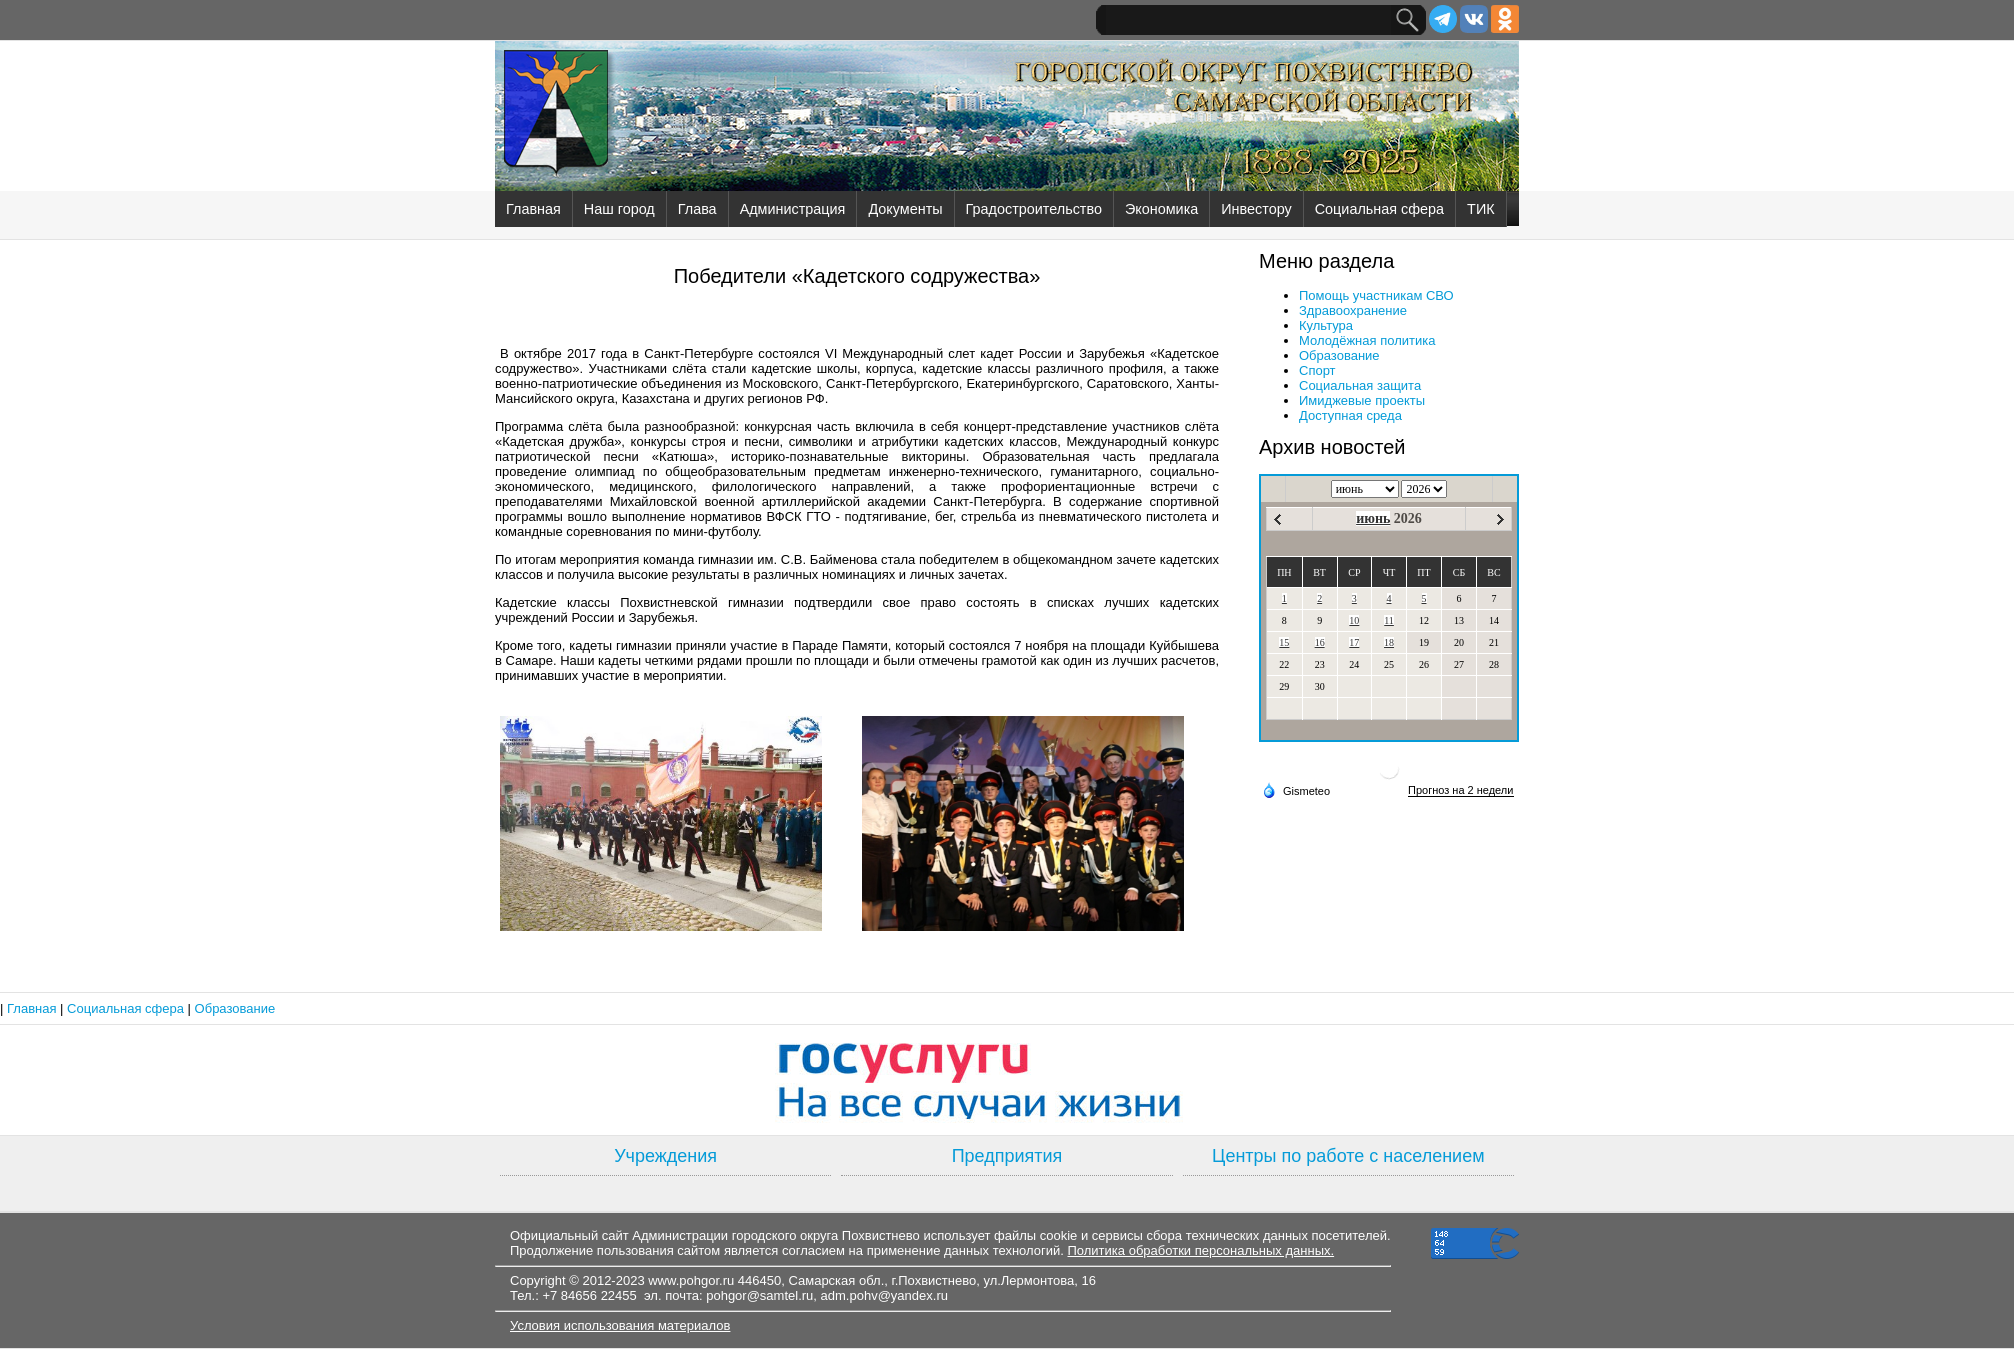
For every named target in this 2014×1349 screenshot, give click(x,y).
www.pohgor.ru (691, 1280)
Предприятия (1007, 1156)
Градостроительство (1034, 209)
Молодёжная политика (1367, 340)
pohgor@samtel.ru (759, 1295)
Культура (1326, 325)
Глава (697, 209)
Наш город (619, 209)
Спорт (1317, 370)
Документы (905, 209)
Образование (1339, 355)
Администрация (793, 209)
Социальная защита (1360, 385)
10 (1354, 620)
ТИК (1481, 209)
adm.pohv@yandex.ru (884, 1295)
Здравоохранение (1353, 310)
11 (1389, 620)
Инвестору (1256, 209)
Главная (533, 209)
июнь (1373, 518)
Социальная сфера (1379, 209)
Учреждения (665, 1156)
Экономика (1161, 209)
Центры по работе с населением (1348, 1156)
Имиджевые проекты (1362, 400)
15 (1284, 642)
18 (1389, 642)
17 (1354, 642)
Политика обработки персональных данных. (1200, 1250)
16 (1320, 642)
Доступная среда (1350, 415)
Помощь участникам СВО (1376, 295)
